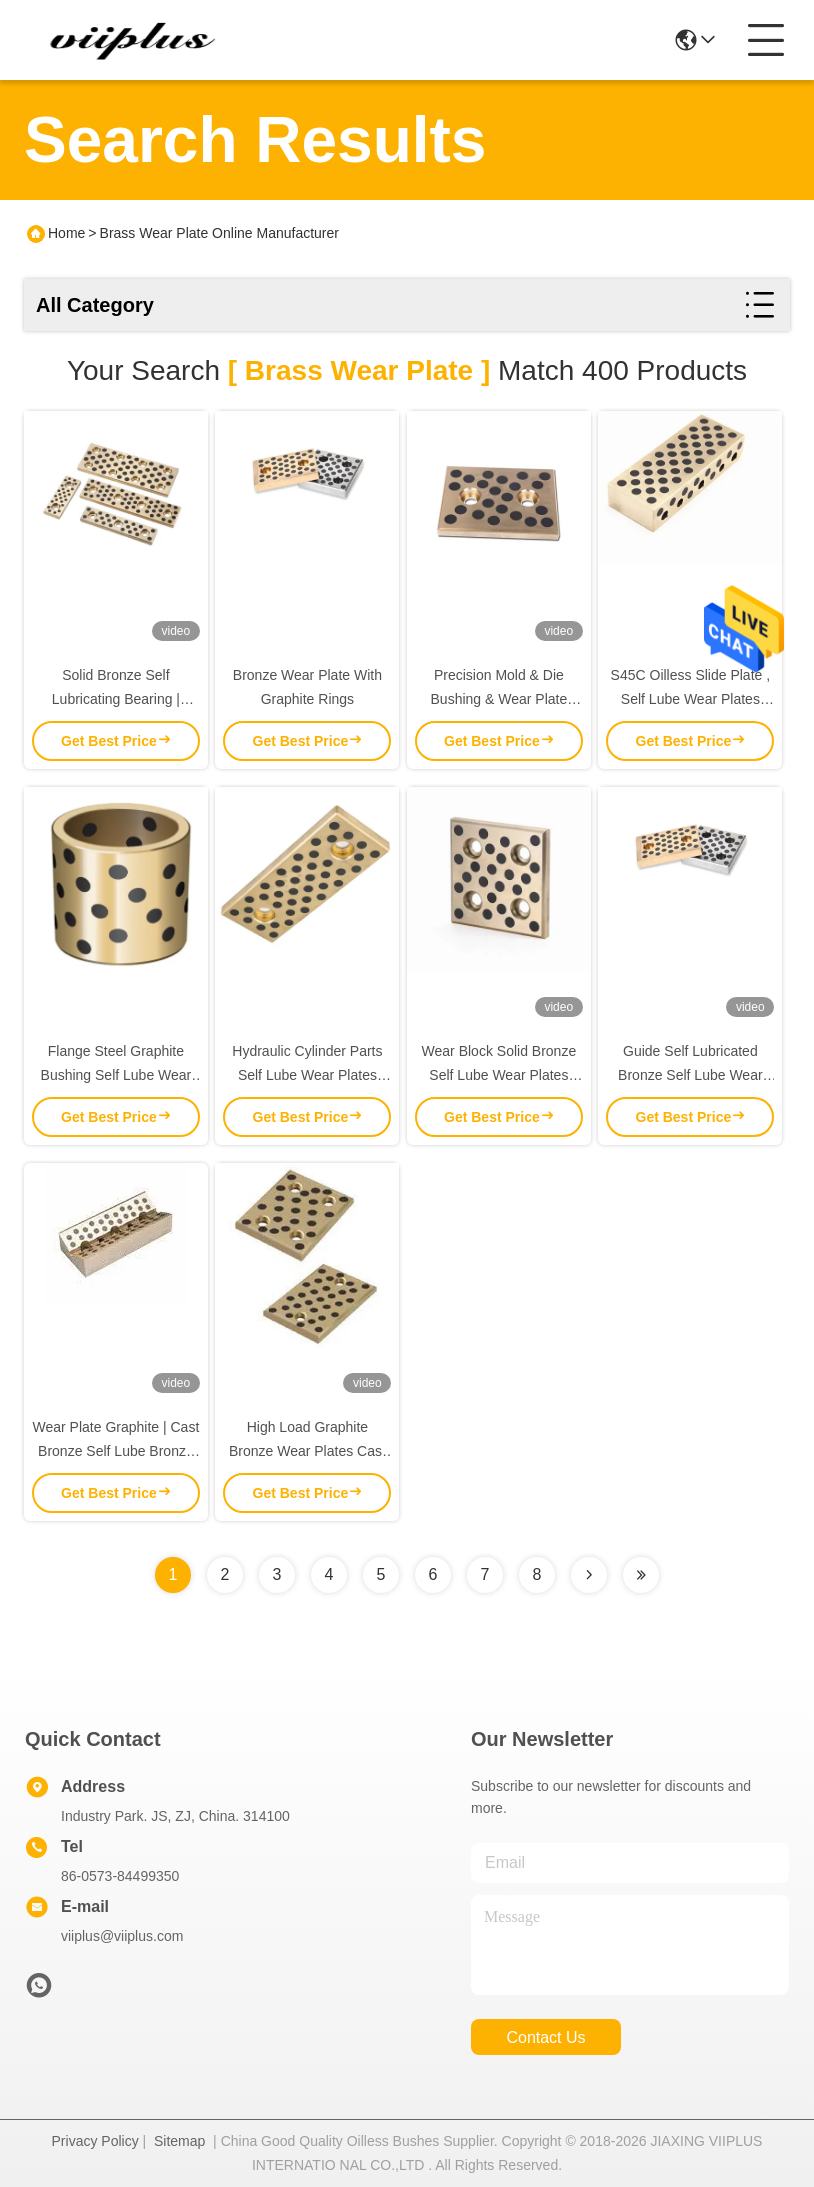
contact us (545, 2037)
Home (66, 233)
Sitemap (179, 2141)
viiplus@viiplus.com (122, 1936)
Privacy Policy (95, 2141)
